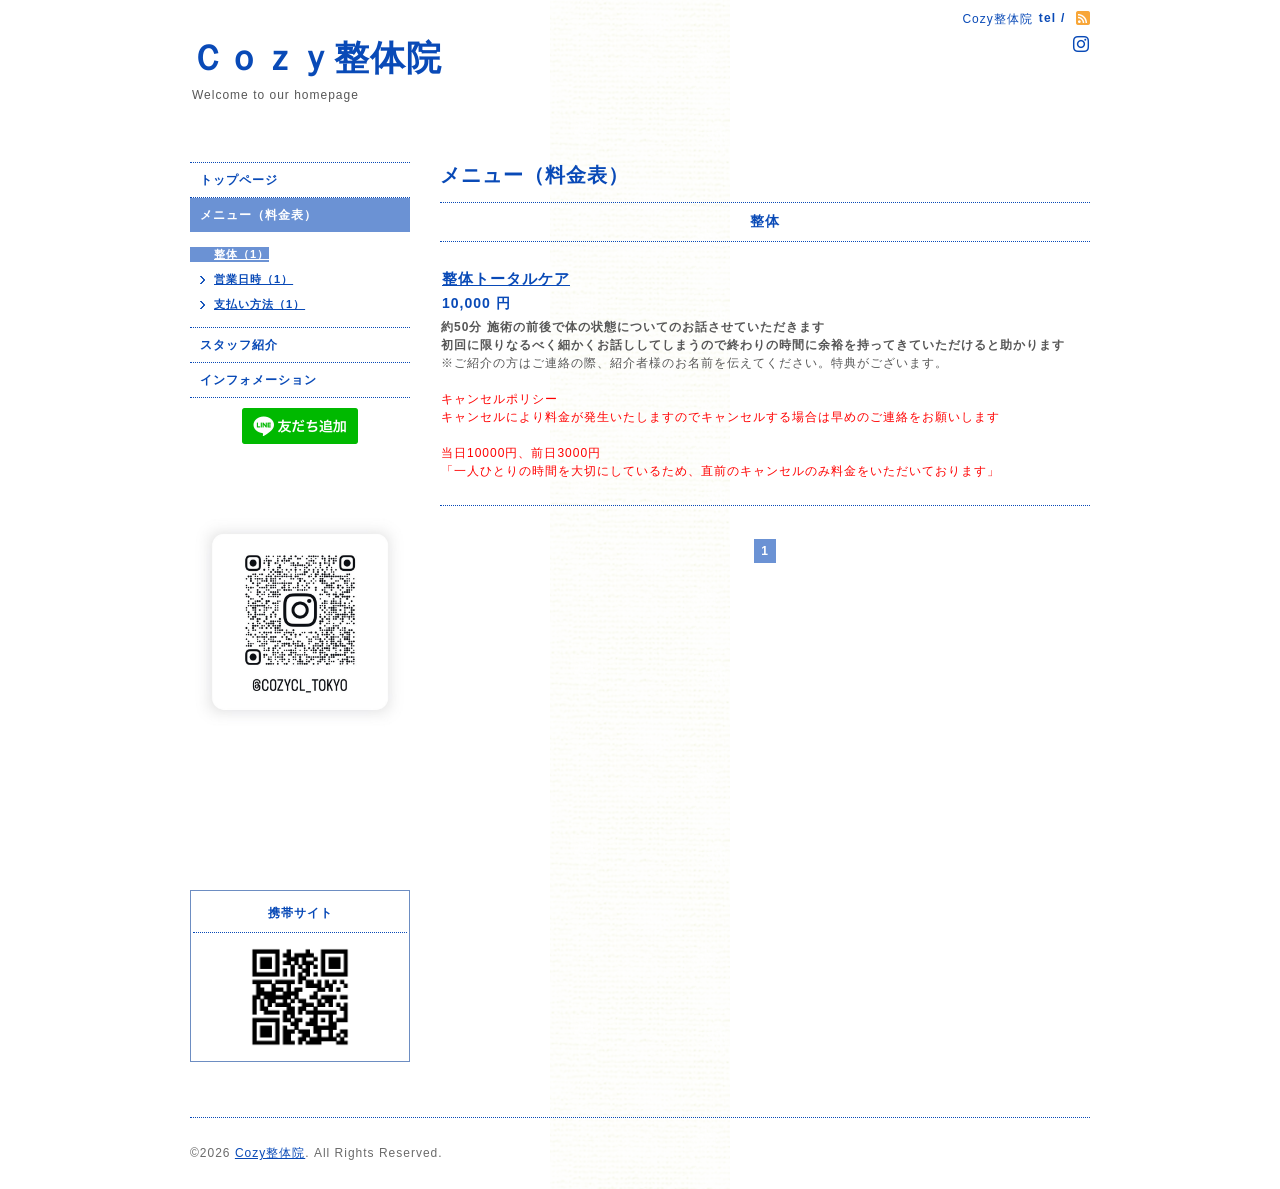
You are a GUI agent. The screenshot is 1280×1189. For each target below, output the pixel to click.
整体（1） (241, 254)
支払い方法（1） (259, 304)
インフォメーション (258, 380)
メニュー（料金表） (258, 215)
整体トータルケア (506, 278)
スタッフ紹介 (239, 345)
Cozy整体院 (270, 1153)
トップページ (239, 180)
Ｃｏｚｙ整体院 (316, 57)
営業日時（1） (253, 279)
